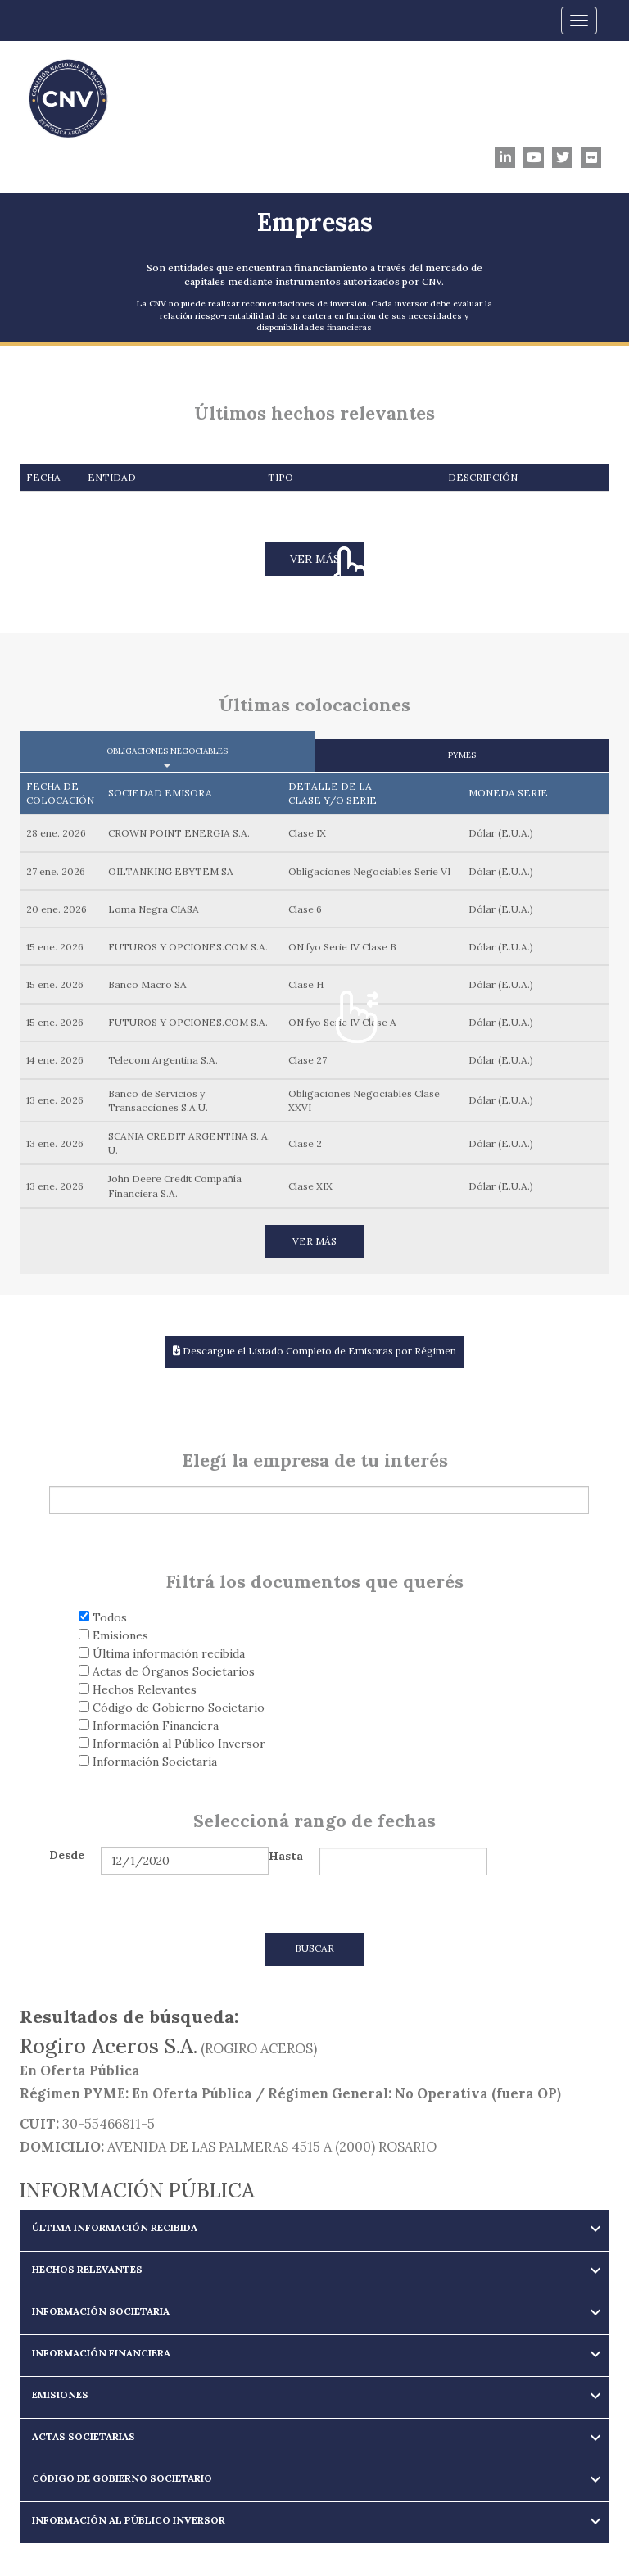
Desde (66, 1855)
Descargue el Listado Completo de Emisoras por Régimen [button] (314, 1351)
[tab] (314, 2230)
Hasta (286, 1855)
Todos (103, 1617)
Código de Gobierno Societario (172, 1707)
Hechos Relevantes (138, 1689)
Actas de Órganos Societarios (167, 1671)
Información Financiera (149, 1725)
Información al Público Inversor (172, 1743)
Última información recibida (162, 1653)
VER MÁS (315, 558)
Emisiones (113, 1635)
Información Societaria (148, 1761)
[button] (314, 2227)
